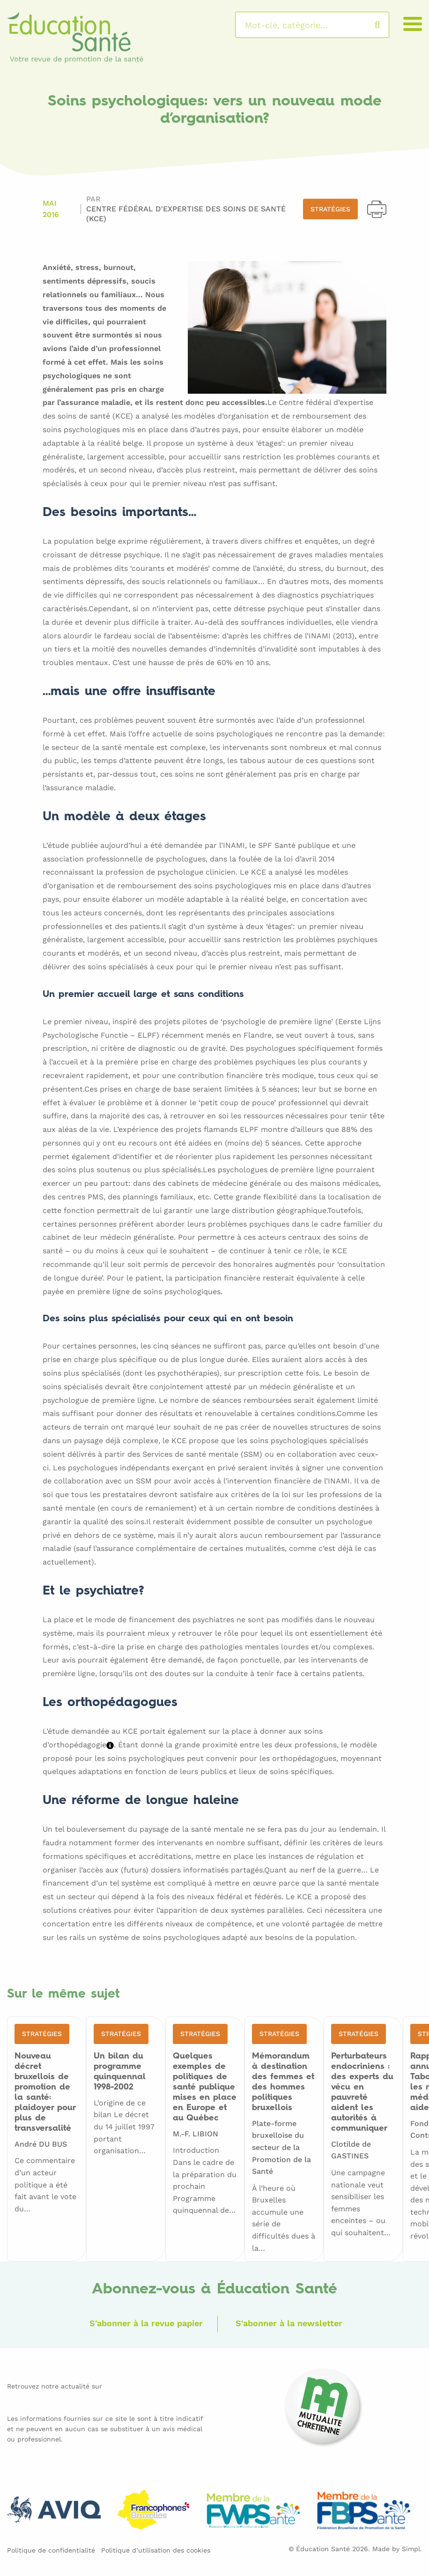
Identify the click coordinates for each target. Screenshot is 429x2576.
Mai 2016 (51, 209)
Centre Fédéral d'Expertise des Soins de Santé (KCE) (186, 213)
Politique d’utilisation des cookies (155, 2550)
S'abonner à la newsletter (289, 2323)
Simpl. (412, 2549)
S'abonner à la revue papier (146, 2323)
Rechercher (386, 25)
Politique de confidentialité (51, 2550)
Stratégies (330, 209)
